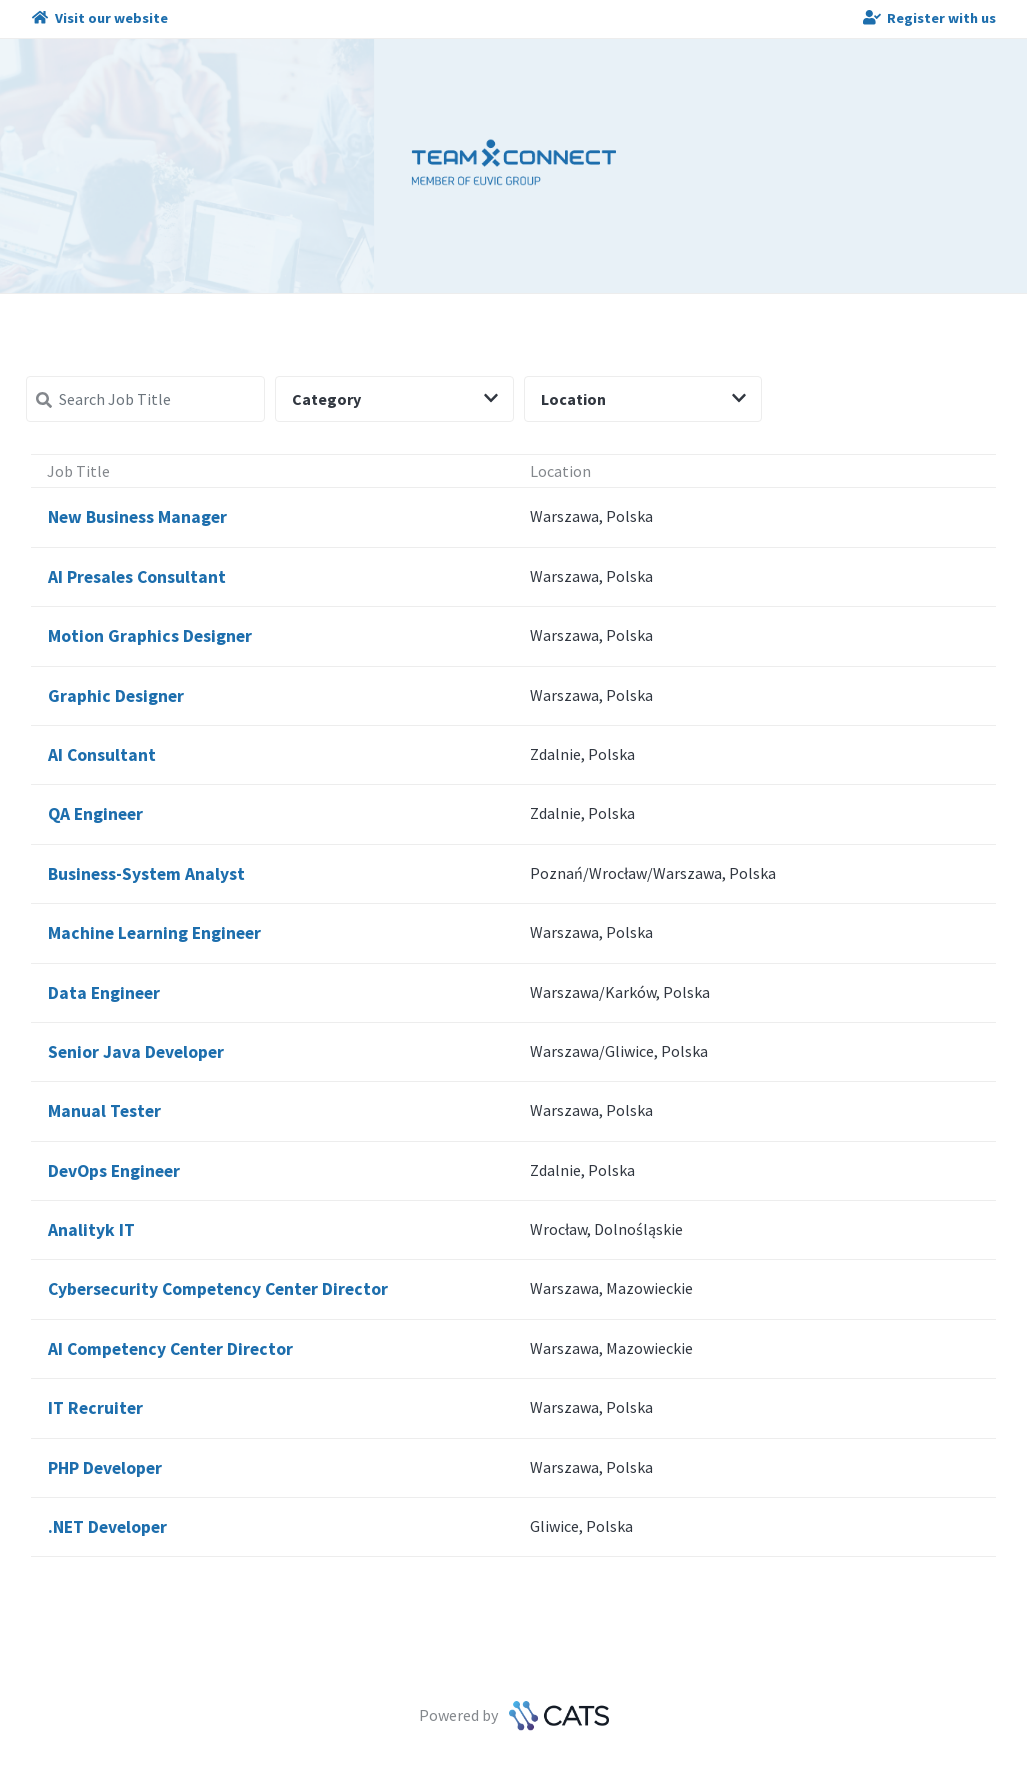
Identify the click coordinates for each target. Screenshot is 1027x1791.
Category (395, 399)
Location (644, 399)
